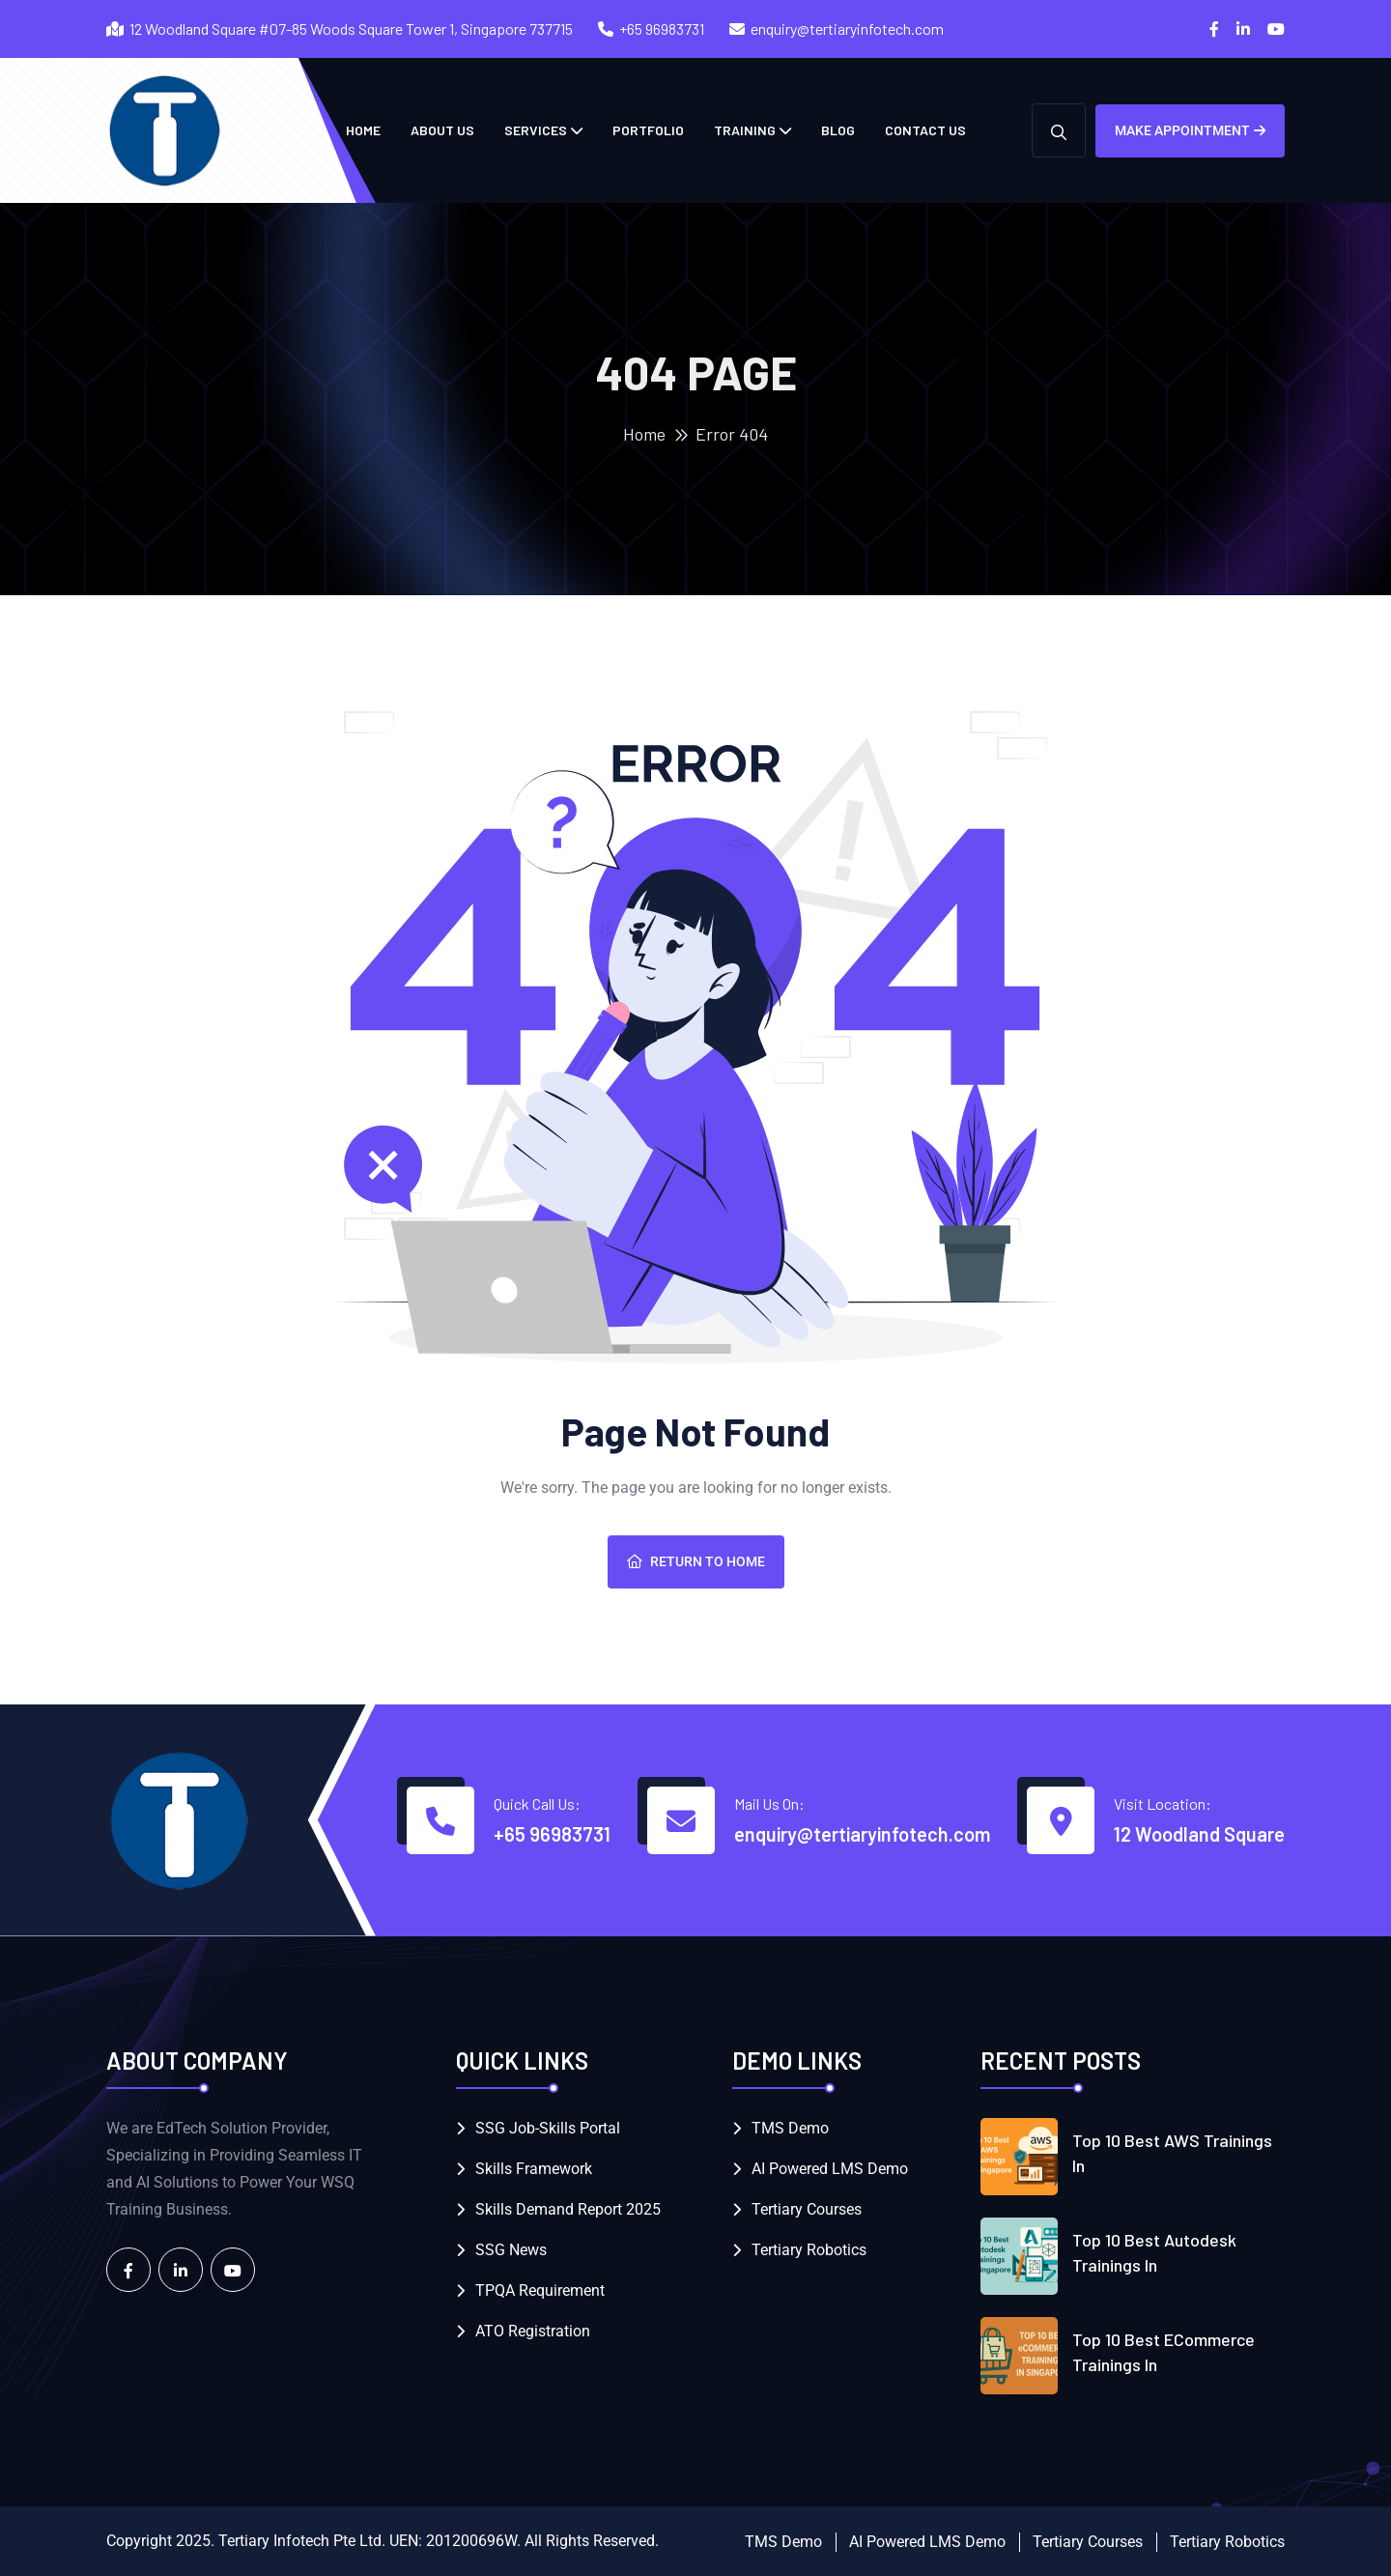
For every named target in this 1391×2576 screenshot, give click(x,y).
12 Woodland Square (1199, 1834)
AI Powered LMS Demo (830, 2169)
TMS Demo (790, 2128)
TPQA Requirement (540, 2290)
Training (745, 130)
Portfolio (648, 130)
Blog (838, 130)
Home (644, 433)
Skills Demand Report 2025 (568, 2209)
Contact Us (925, 130)
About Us (442, 130)
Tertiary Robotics (809, 2250)
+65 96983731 (661, 28)
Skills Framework (533, 2169)
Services (535, 130)
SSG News (511, 2250)
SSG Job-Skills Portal (547, 2128)
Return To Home (696, 1561)
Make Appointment (1190, 130)
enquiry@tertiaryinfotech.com (847, 28)
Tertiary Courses (807, 2209)
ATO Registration (532, 2331)
